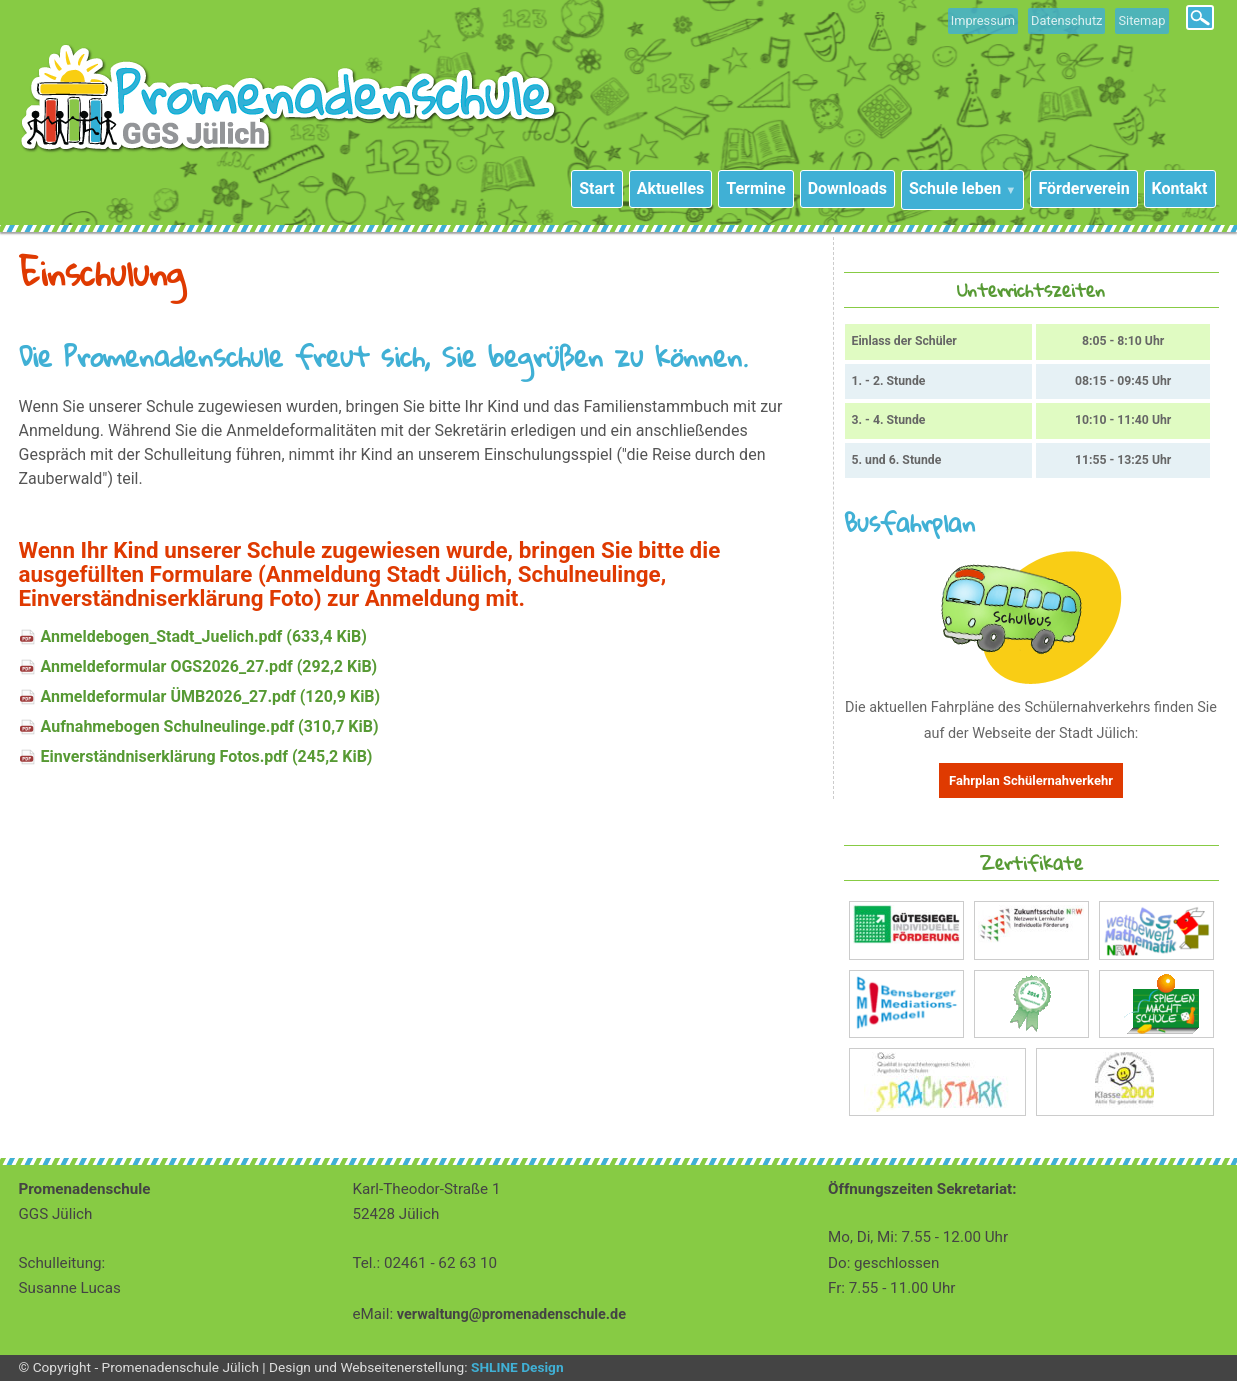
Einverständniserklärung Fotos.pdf (207, 756)
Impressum (983, 20)
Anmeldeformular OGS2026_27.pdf (209, 666)
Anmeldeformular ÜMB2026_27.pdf (211, 696)
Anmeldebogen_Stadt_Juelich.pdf (204, 636)
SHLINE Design (517, 1367)
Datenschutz (1066, 20)
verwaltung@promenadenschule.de (511, 1314)
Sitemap (1141, 20)
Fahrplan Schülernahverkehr (1031, 780)
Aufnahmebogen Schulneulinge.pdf (210, 726)
